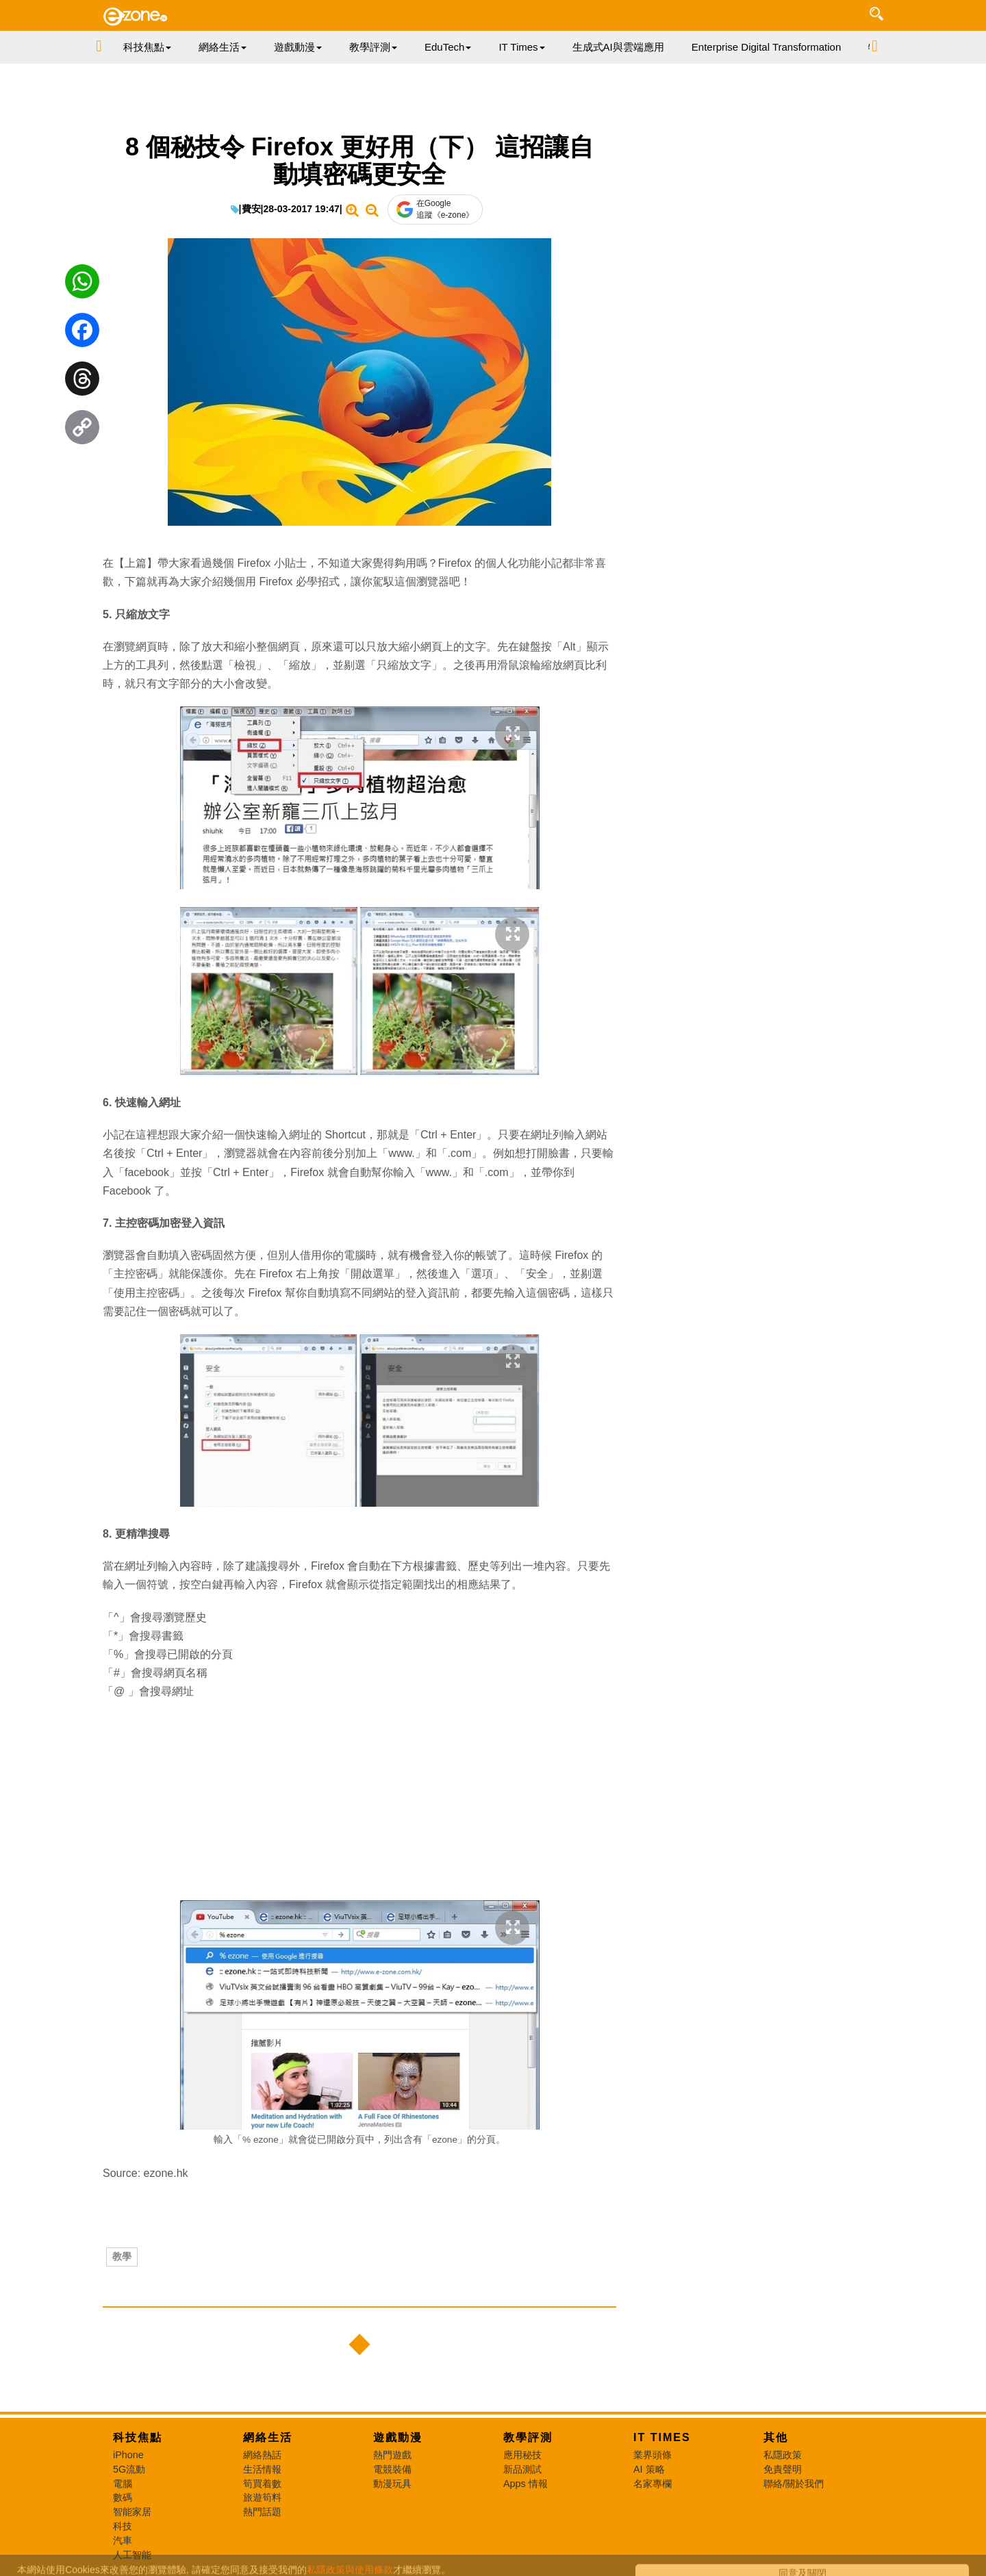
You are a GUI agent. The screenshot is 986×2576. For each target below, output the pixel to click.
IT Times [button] (521, 47)
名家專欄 (652, 2483)
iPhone (128, 2454)
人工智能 (132, 2554)
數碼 (122, 2497)
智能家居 (132, 2511)
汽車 (122, 2540)
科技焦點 (137, 2437)
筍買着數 (262, 2483)
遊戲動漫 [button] (298, 47)
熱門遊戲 (392, 2454)
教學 (121, 2256)
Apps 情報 (525, 2483)
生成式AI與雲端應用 (618, 47)
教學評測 (528, 2437)
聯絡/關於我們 (793, 2483)
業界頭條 (652, 2454)
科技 (122, 2526)
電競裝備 (392, 2469)
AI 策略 (649, 2469)
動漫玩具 (392, 2483)
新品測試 (522, 2469)
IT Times (662, 2437)
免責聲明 (782, 2469)
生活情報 (262, 2469)
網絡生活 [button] (222, 47)
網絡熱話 (262, 2454)
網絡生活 (267, 2437)
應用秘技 (522, 2454)
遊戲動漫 (397, 2437)
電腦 (122, 2483)
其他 (775, 2437)
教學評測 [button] (373, 47)
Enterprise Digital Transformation (766, 47)
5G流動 (129, 2469)
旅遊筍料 (262, 2497)
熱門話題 (262, 2511)
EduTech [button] (448, 47)
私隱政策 (782, 2454)
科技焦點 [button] (147, 47)
